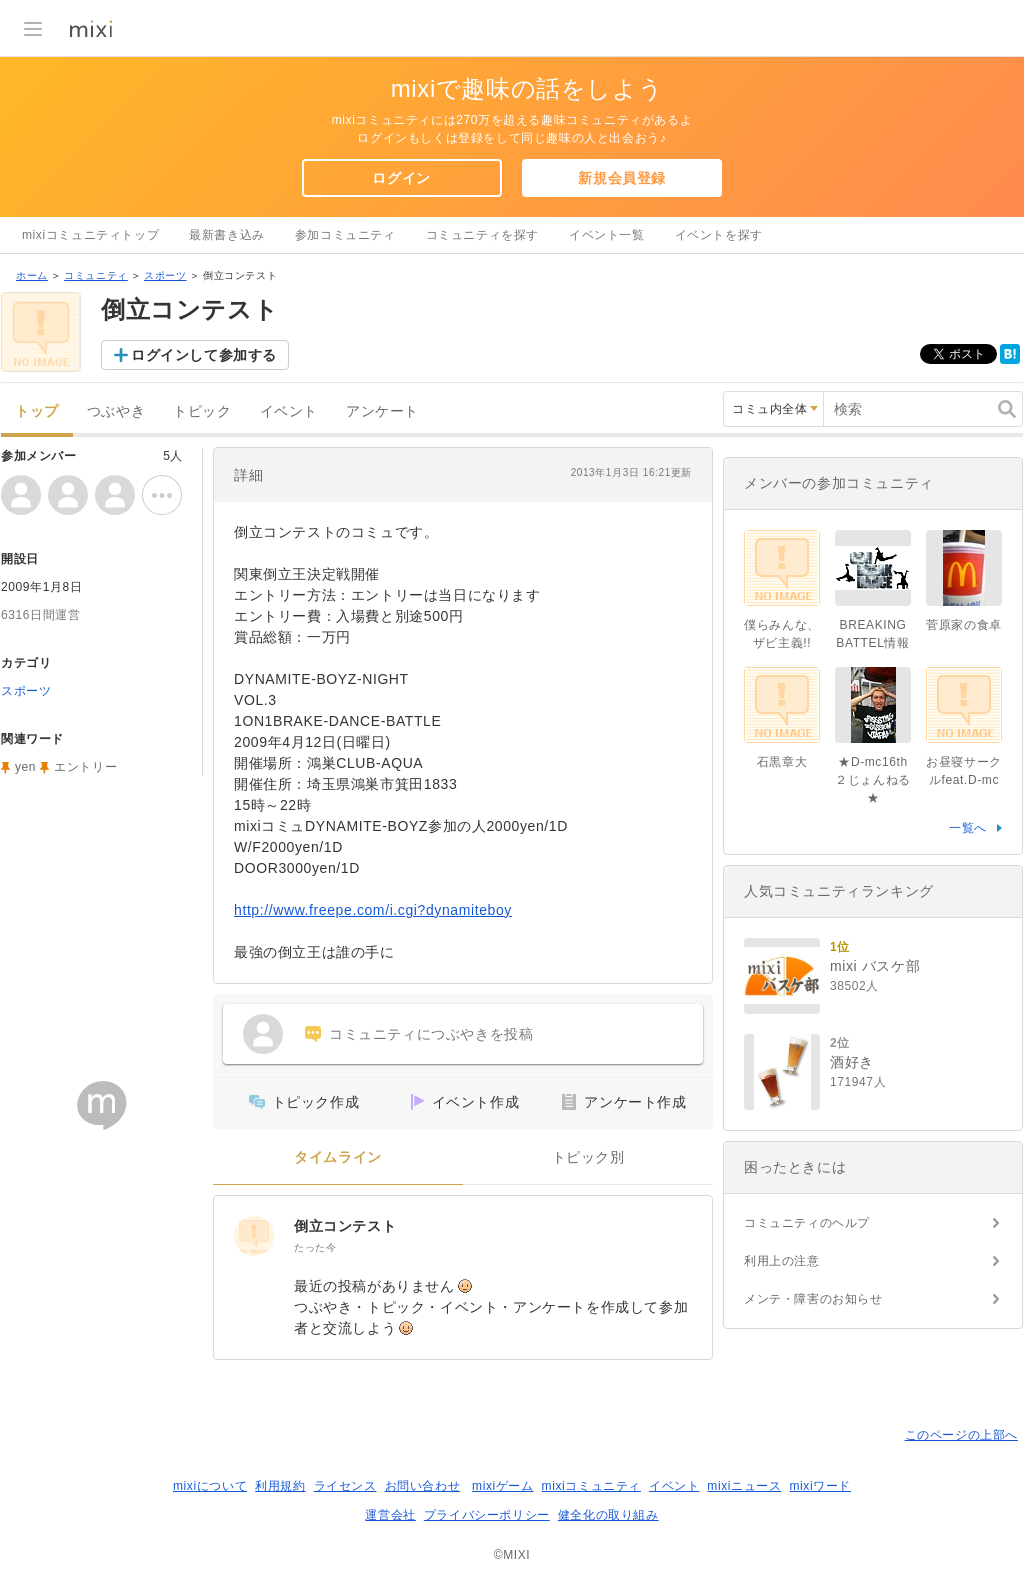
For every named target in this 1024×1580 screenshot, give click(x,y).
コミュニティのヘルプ (807, 1223)
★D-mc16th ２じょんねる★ (873, 780)
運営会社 (390, 1515)
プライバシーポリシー (487, 1515)
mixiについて (210, 1486)
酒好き (852, 1062)
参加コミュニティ (345, 235)
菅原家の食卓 (964, 625)
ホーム (32, 275)
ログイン (401, 178)
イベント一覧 (607, 235)
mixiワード (820, 1486)
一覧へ (968, 828)
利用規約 (280, 1486)
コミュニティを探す (482, 235)
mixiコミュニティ (591, 1486)
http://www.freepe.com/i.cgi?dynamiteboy (373, 910)
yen (25, 767)
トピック (202, 411)
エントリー (85, 767)
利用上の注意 (782, 1261)
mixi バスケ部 (875, 966)
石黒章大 (782, 762)
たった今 (315, 1247)
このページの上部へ (961, 1435)
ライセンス (345, 1486)
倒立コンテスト (345, 1226)
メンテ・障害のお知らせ (813, 1299)
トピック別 (588, 1157)
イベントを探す (719, 235)
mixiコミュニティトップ (90, 235)
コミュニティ (96, 275)
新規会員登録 (622, 178)
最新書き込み (227, 235)
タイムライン (338, 1157)
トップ (37, 411)
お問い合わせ (423, 1486)
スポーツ (165, 275)
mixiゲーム (503, 1486)
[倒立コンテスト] (254, 1236)
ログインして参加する (204, 355)
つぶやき (116, 411)
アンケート (382, 411)
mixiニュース (744, 1486)
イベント (289, 411)
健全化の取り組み (608, 1515)
